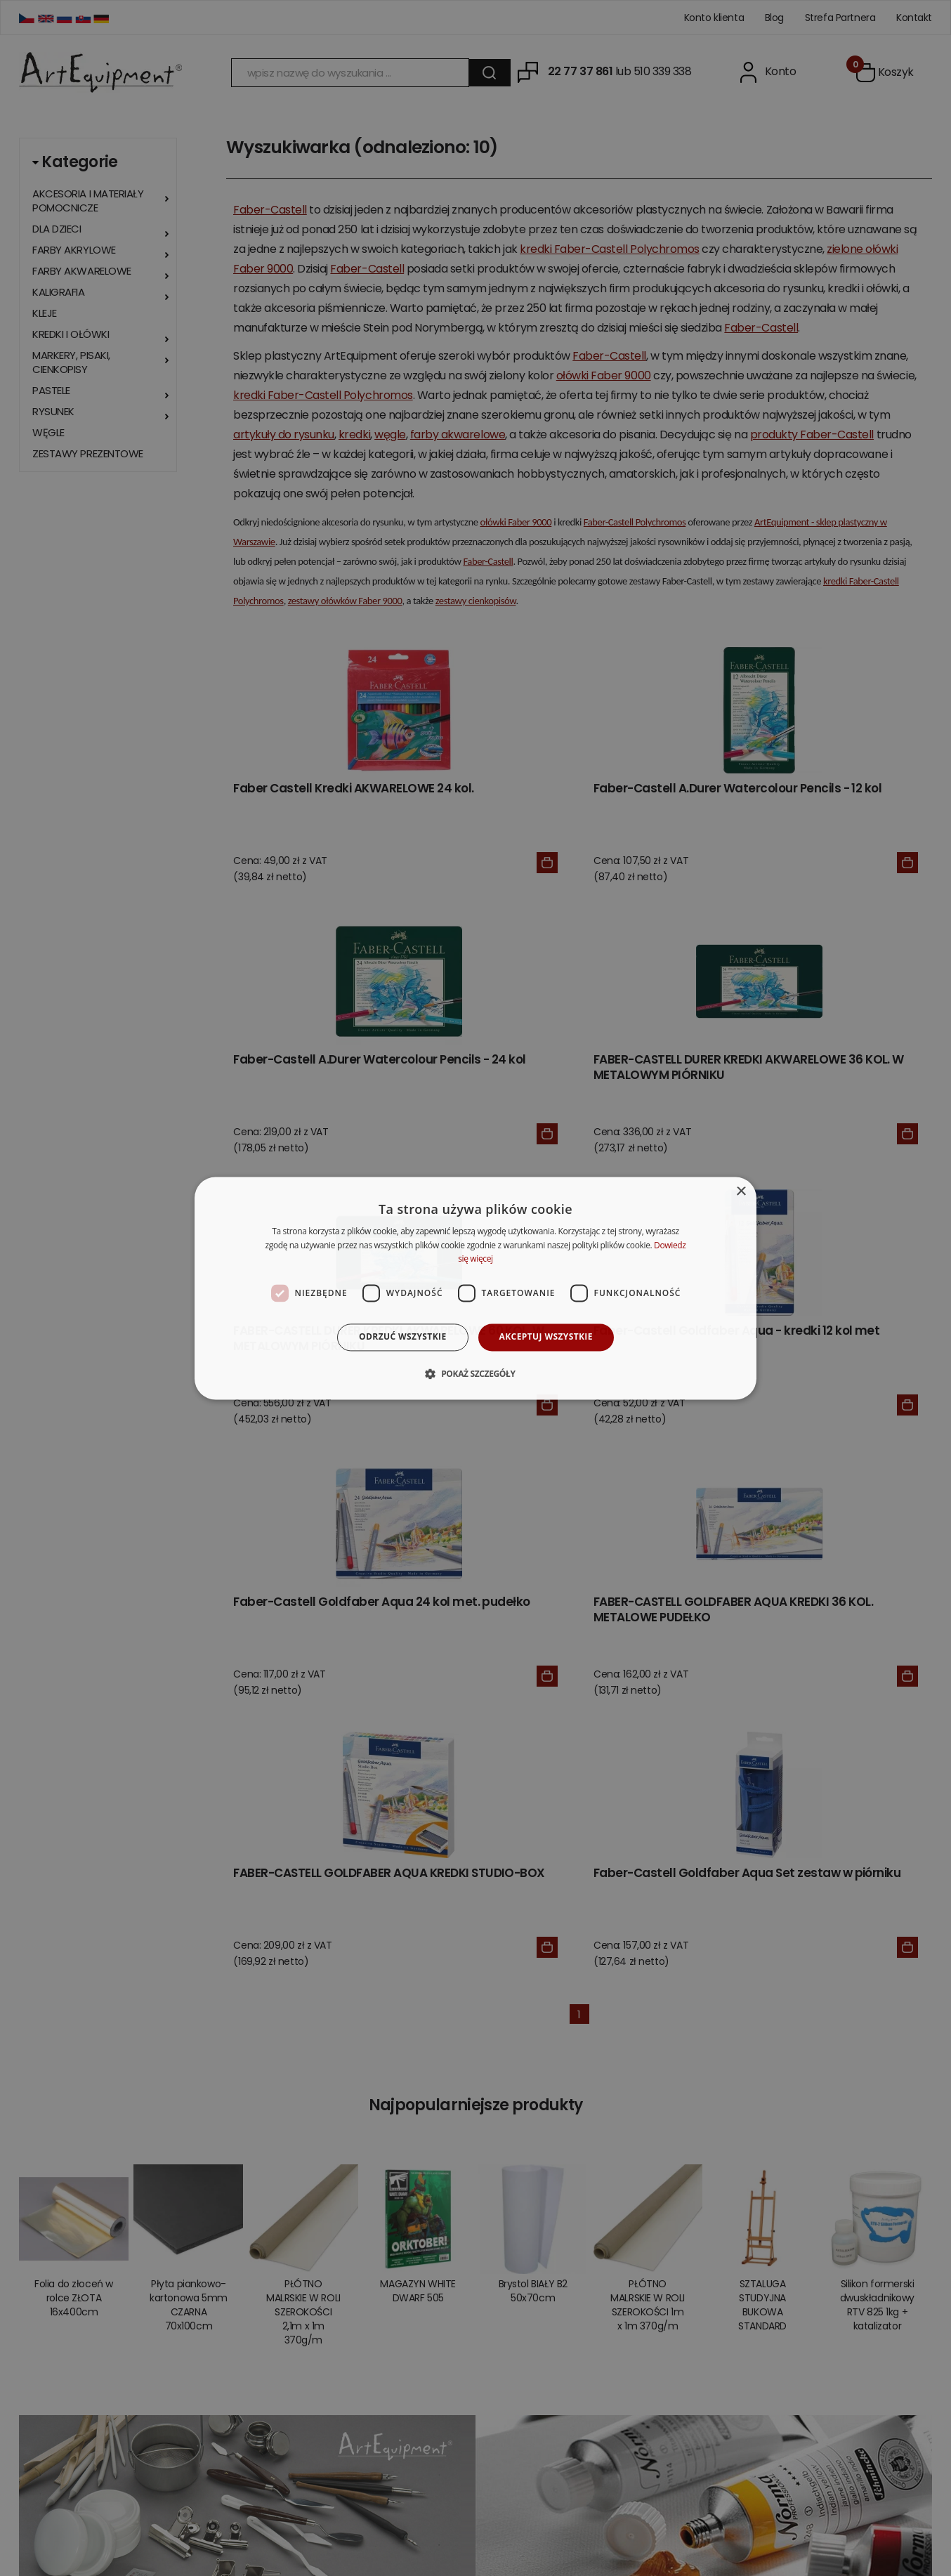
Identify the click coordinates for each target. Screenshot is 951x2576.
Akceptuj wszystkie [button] (546, 1337)
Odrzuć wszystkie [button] (402, 1337)
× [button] (740, 1191)
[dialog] (475, 1288)
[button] (475, 1373)
